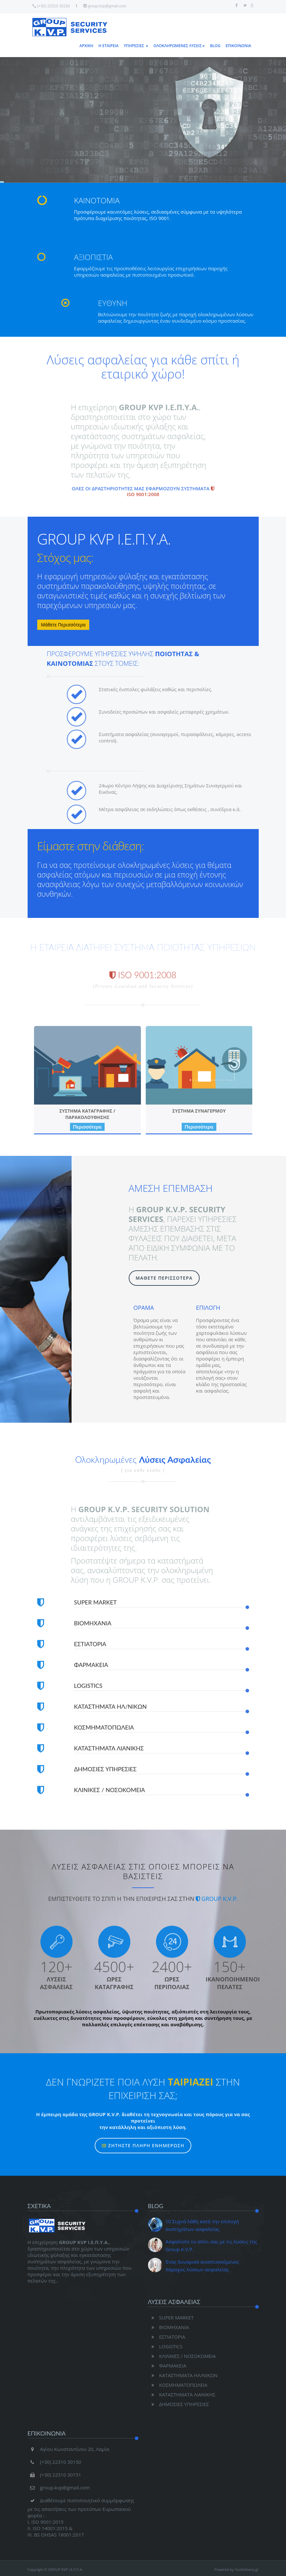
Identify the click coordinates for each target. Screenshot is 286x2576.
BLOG (215, 45)
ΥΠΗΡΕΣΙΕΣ (136, 45)
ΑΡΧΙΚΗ (86, 45)
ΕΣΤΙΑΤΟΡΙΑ (166, 2337)
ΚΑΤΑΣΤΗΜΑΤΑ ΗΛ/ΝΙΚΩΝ (183, 2375)
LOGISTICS (165, 2346)
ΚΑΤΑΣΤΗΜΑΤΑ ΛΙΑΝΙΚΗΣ (182, 2394)
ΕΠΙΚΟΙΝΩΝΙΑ (238, 45)
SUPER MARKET (171, 2317)
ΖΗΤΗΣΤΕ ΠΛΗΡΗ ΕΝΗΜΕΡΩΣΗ (143, 2157)
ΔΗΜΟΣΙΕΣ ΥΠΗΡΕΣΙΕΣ (178, 2404)
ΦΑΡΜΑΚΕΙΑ (167, 2365)
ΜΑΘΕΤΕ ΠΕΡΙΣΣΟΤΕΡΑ (164, 1278)
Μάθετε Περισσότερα (63, 625)
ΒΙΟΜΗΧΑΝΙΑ (168, 2327)
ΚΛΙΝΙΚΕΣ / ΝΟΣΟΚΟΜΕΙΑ (182, 2356)
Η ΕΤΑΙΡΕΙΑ (109, 45)
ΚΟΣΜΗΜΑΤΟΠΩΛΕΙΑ (178, 2385)
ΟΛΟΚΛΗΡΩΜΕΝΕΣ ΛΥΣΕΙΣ (179, 45)
